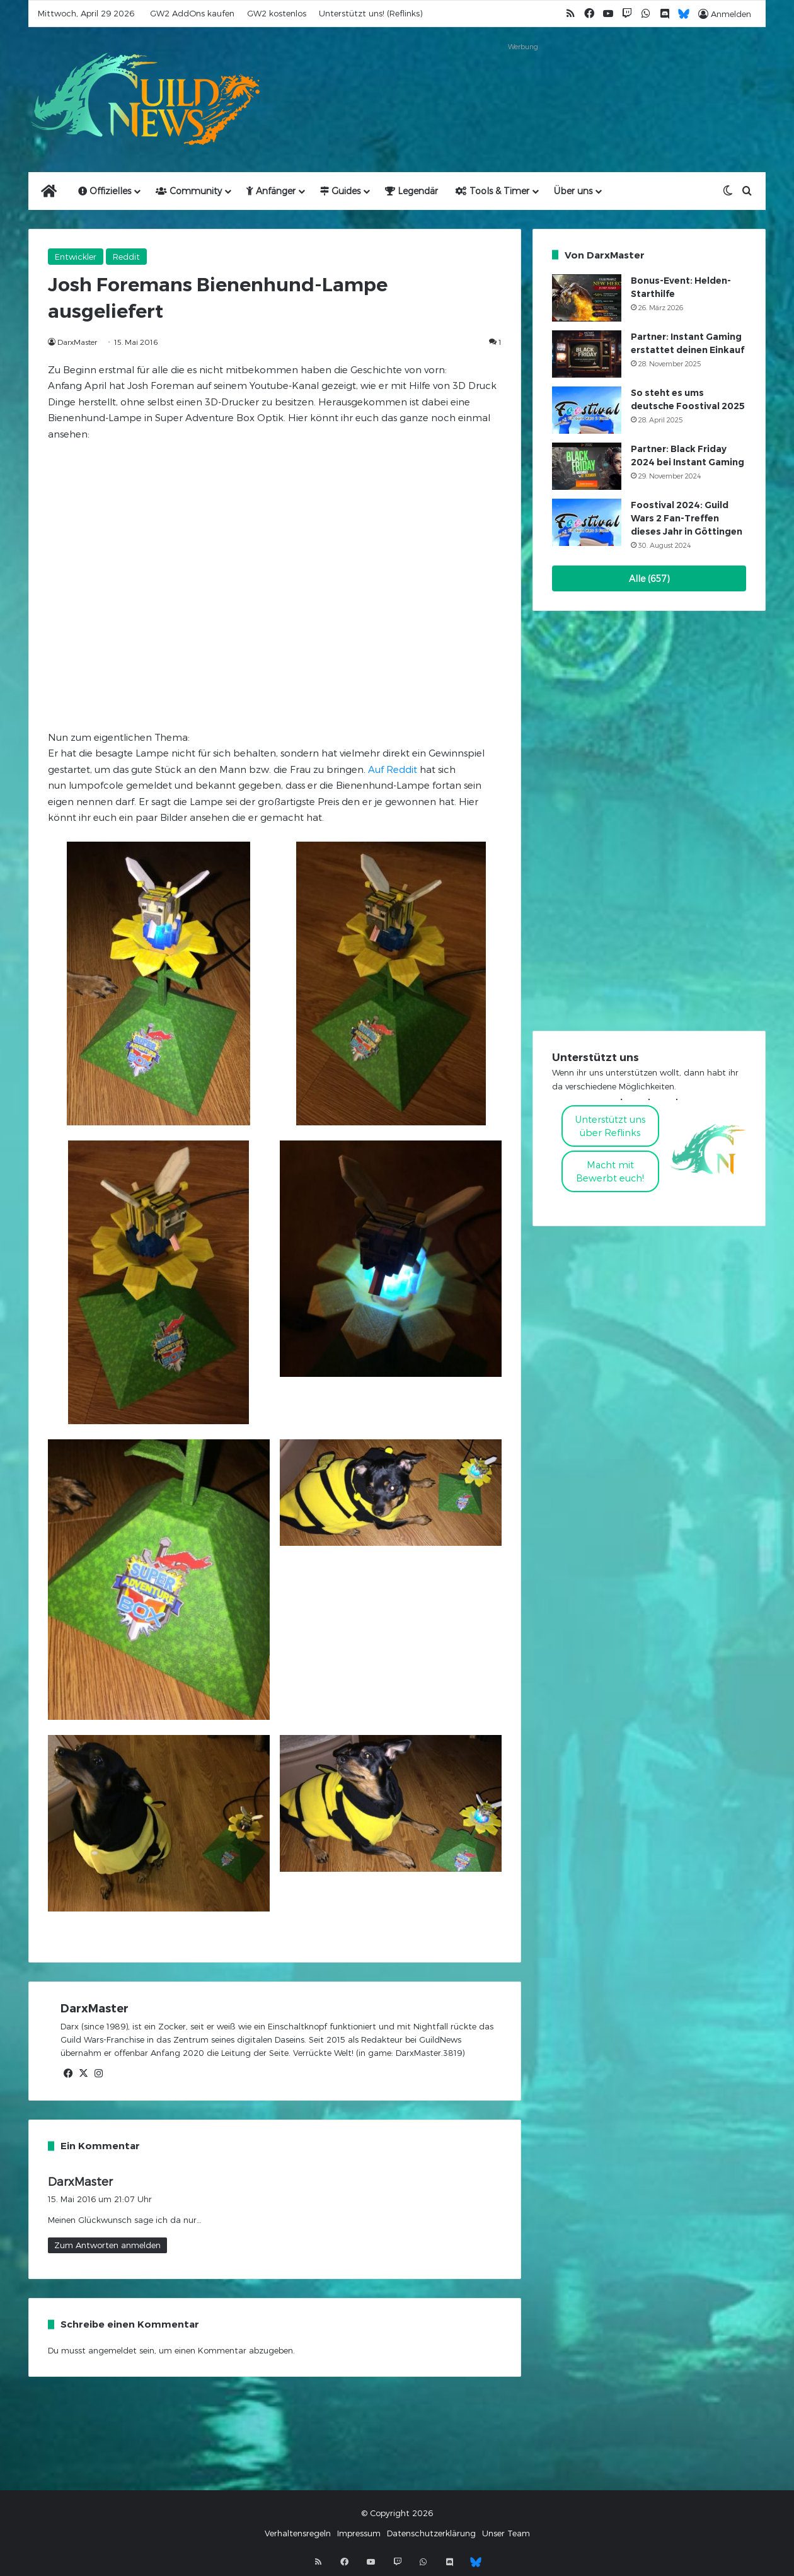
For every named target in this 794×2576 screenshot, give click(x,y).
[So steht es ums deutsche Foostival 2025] (586, 410)
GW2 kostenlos (276, 13)
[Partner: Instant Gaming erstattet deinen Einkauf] (586, 354)
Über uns (573, 190)
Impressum (359, 2533)
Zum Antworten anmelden (107, 2245)
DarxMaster (77, 341)
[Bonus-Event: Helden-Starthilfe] (586, 298)
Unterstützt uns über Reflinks (610, 1125)
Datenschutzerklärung (431, 2533)
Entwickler (75, 257)
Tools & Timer (492, 190)
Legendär (411, 190)
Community (189, 190)
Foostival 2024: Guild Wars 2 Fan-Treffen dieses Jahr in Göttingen (686, 518)
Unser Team (506, 2533)
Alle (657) (649, 578)
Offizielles (104, 190)
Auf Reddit (392, 769)
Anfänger (271, 190)
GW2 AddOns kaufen (192, 13)
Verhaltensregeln (298, 2533)
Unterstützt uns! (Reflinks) (370, 13)
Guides (340, 190)
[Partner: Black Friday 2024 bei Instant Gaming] (586, 466)
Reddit (126, 257)
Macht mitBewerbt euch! (610, 1171)
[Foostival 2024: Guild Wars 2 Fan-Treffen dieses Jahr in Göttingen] (586, 522)
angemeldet (112, 2350)
